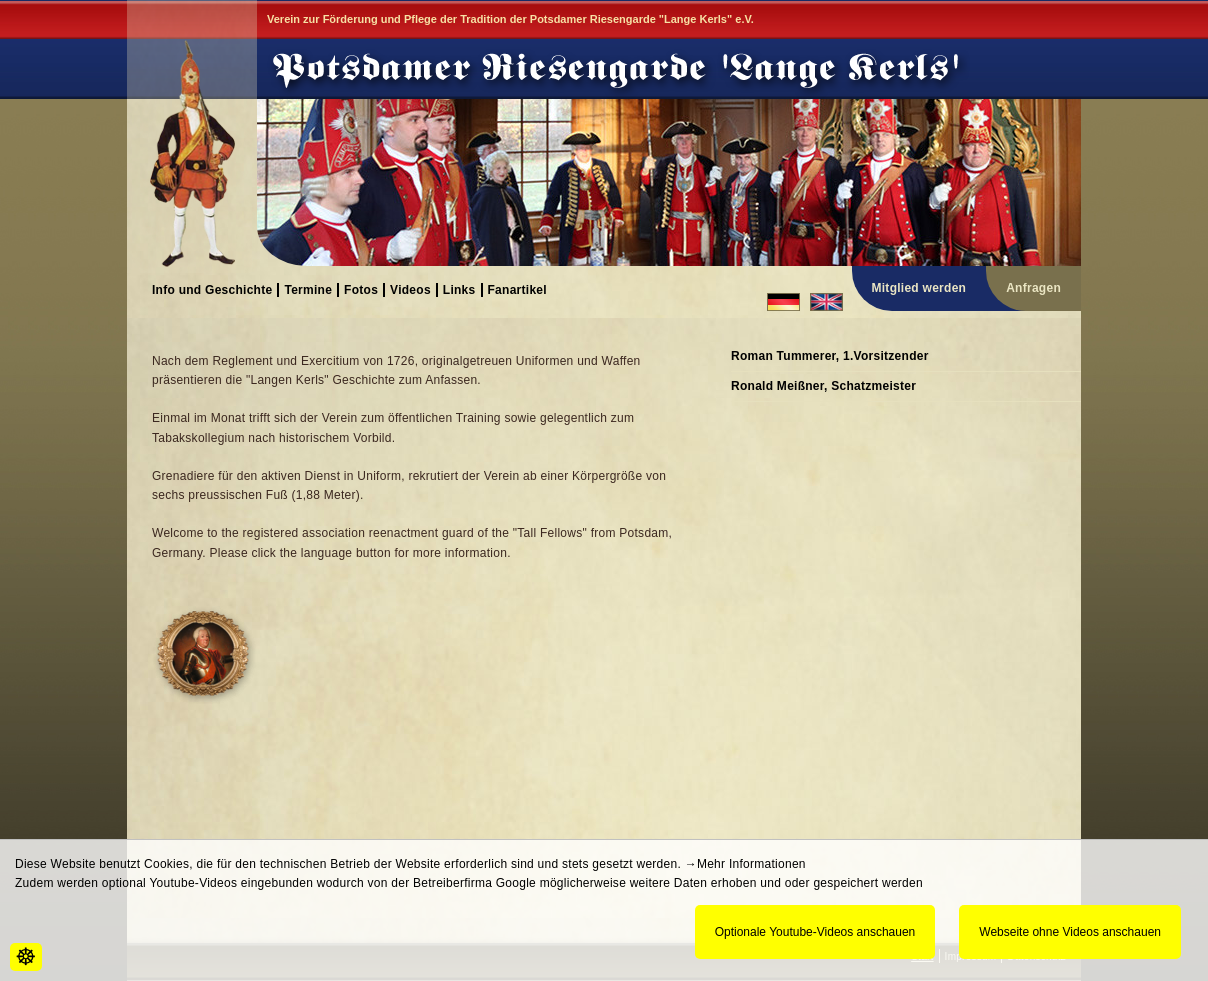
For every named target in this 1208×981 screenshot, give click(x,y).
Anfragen (1033, 288)
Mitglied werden (919, 288)
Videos (410, 289)
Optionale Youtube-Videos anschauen (815, 932)
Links (459, 289)
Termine (308, 289)
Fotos (361, 289)
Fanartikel (517, 289)
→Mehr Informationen (745, 864)
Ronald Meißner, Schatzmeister (823, 386)
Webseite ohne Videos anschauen (1070, 932)
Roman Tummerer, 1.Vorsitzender (830, 356)
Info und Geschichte (212, 289)
